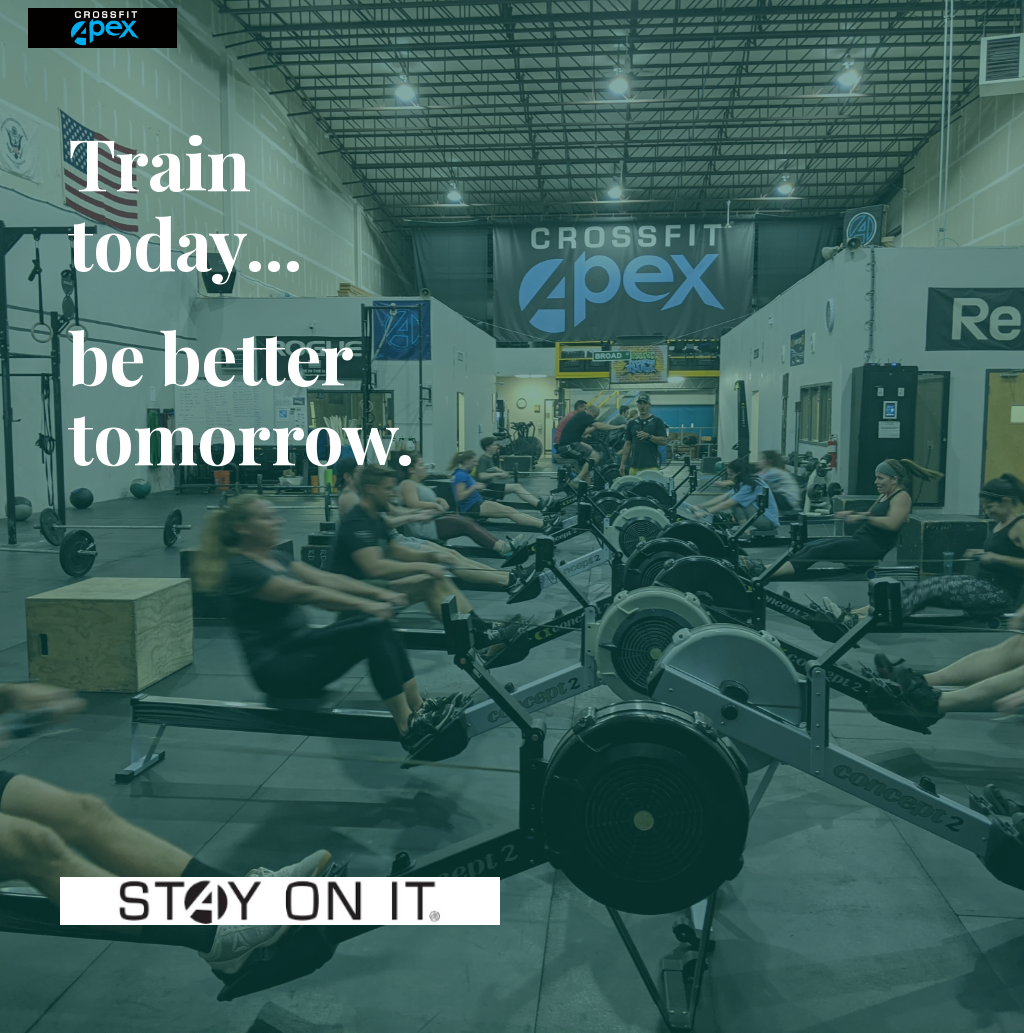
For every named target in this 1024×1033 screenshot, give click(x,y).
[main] (280, 493)
